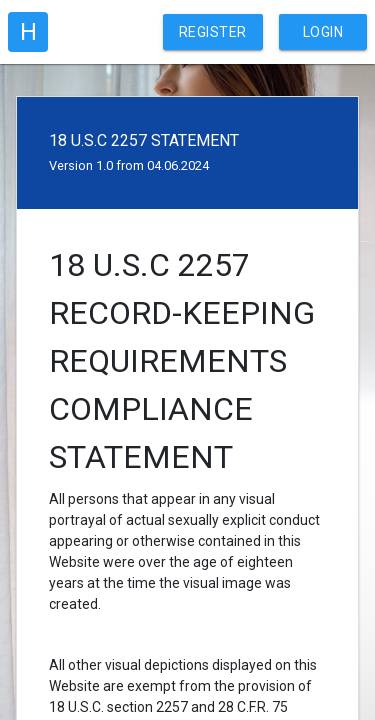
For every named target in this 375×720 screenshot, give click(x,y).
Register (213, 32)
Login (323, 32)
